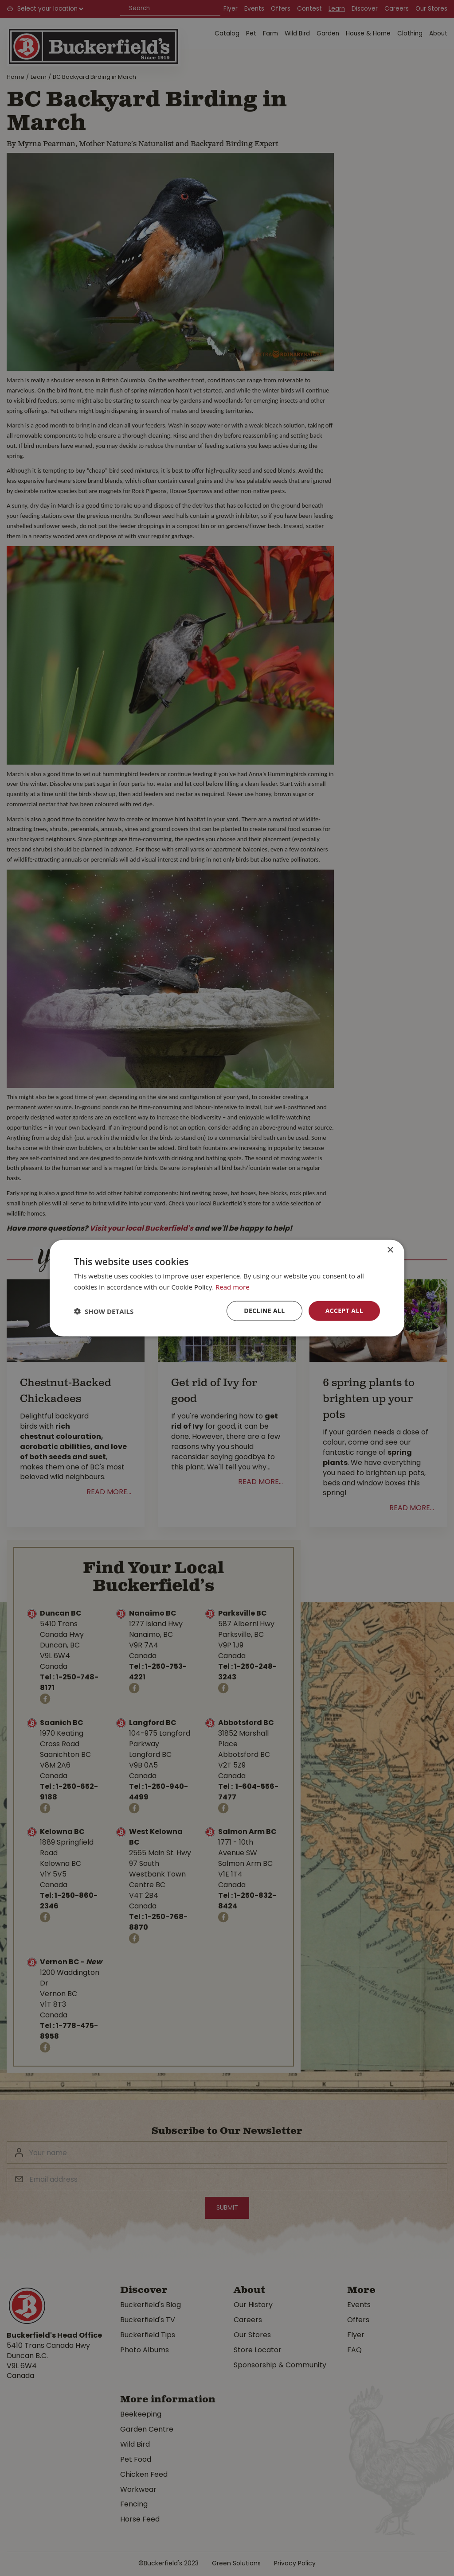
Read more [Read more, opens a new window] (232, 1286)
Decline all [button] (264, 1310)
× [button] (390, 1250)
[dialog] (227, 1288)
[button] (103, 1311)
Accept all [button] (344, 1310)
